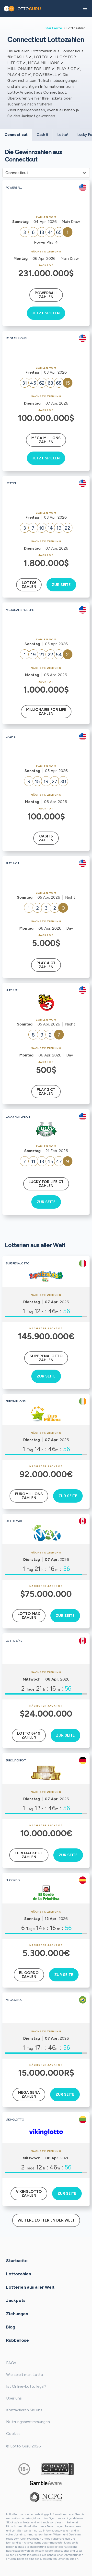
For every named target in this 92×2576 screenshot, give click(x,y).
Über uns (14, 2398)
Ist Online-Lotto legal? (26, 2386)
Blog (10, 2326)
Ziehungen (17, 2313)
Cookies (13, 2433)
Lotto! (62, 134)
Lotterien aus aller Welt (30, 2287)
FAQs (11, 2362)
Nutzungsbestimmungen (28, 2421)
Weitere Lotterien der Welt (46, 2220)
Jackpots (15, 2300)
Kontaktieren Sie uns (24, 2410)
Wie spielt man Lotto (24, 2374)
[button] (85, 8)
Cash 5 (42, 134)
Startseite (53, 28)
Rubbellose (17, 2340)
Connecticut (16, 134)
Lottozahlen (18, 2273)
